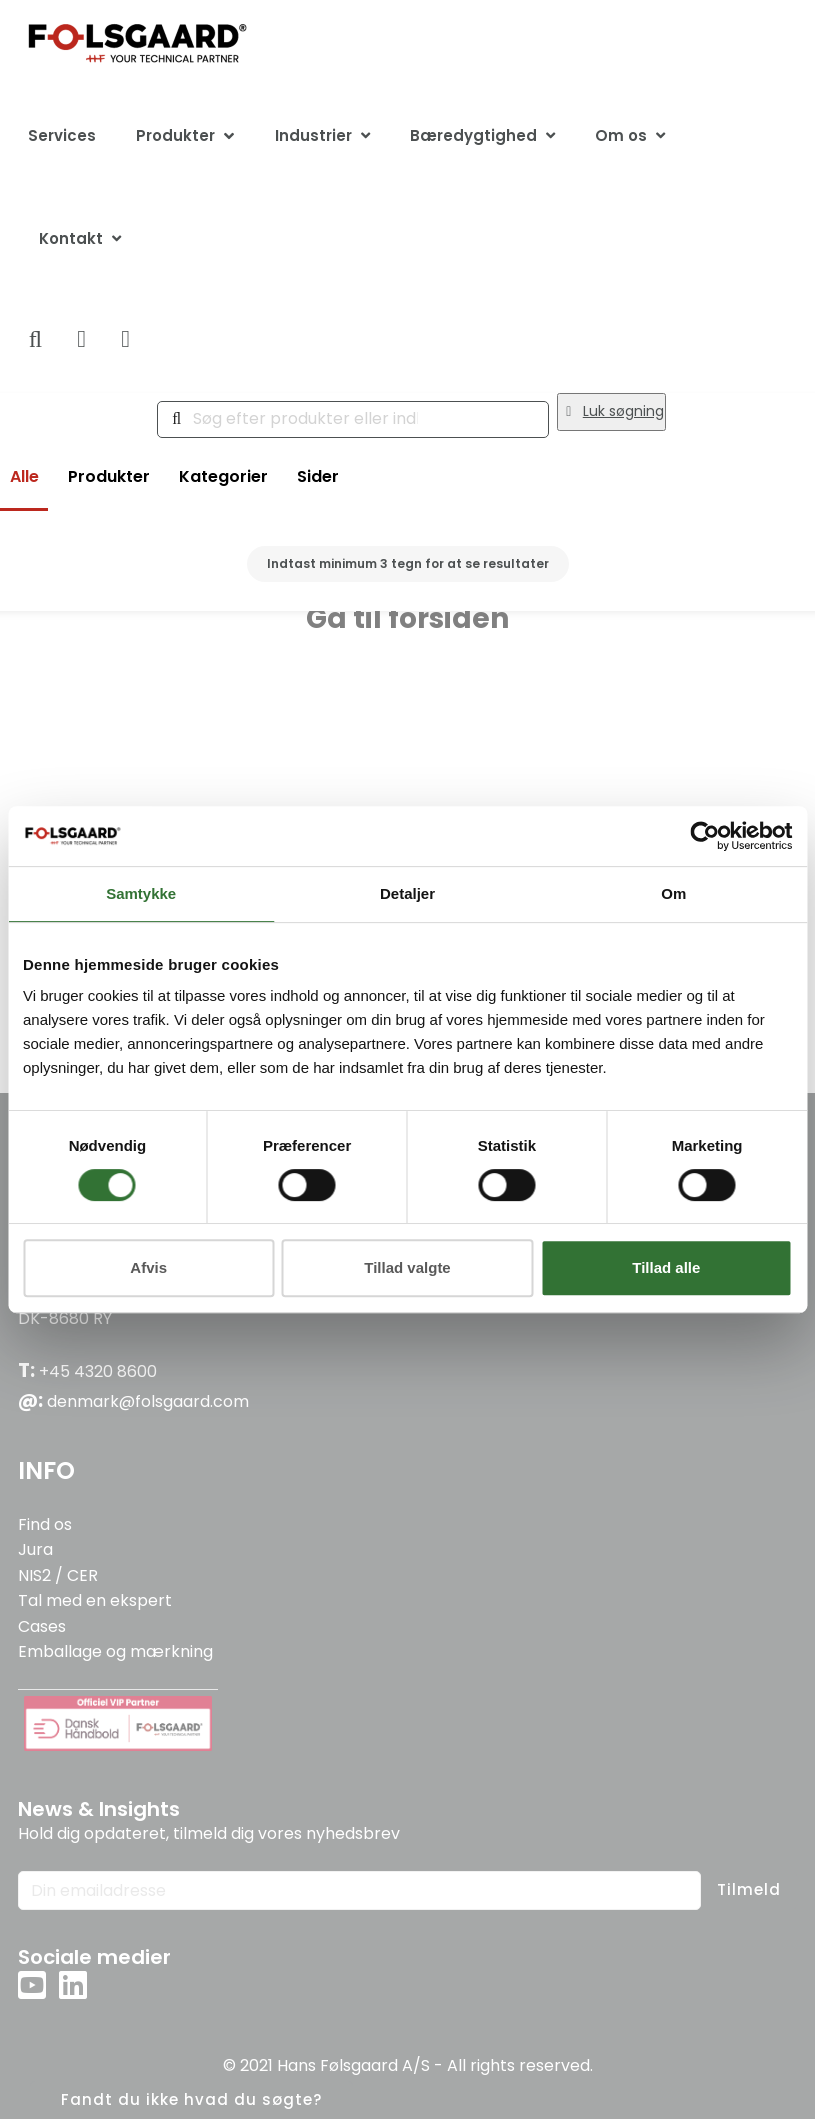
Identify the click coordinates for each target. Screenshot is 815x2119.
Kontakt (71, 238)
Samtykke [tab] (141, 893)
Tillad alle (666, 1267)
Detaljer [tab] (407, 893)
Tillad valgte (407, 1267)
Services (62, 135)
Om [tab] (673, 893)
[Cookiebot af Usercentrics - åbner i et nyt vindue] (704, 836)
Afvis (148, 1267)
